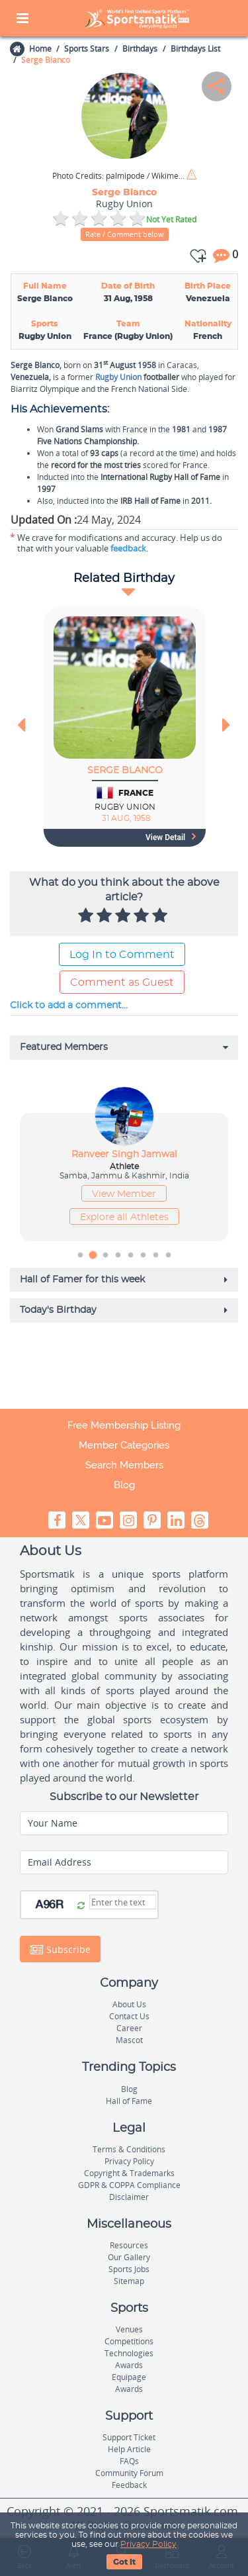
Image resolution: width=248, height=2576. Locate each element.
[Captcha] (122, 1902)
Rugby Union (118, 377)
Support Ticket (129, 2437)
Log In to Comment (122, 954)
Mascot (129, 2040)
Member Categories (124, 1445)
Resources (129, 2245)
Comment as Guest (122, 982)
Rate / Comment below (124, 234)
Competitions (128, 2341)
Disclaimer (129, 2197)
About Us (129, 2004)
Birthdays (139, 48)
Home (40, 48)
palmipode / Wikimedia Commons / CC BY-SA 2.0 (118, 176)
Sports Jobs (128, 2269)
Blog (124, 1485)
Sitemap (129, 2281)
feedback (128, 548)
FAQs (129, 2461)
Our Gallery (129, 2257)
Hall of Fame (129, 2101)
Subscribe (60, 1949)
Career (129, 2028)
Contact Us (129, 2016)
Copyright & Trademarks (129, 2173)
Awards (129, 2365)
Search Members (124, 1465)
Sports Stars (86, 48)
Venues (129, 2329)
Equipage (129, 2377)
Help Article (129, 2449)
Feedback (129, 2485)
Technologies (128, 2353)
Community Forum (129, 2473)
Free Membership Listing (124, 1425)
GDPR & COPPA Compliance (129, 2185)
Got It (124, 2562)
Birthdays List (195, 48)
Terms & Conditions (129, 2149)
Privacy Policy (148, 2544)
